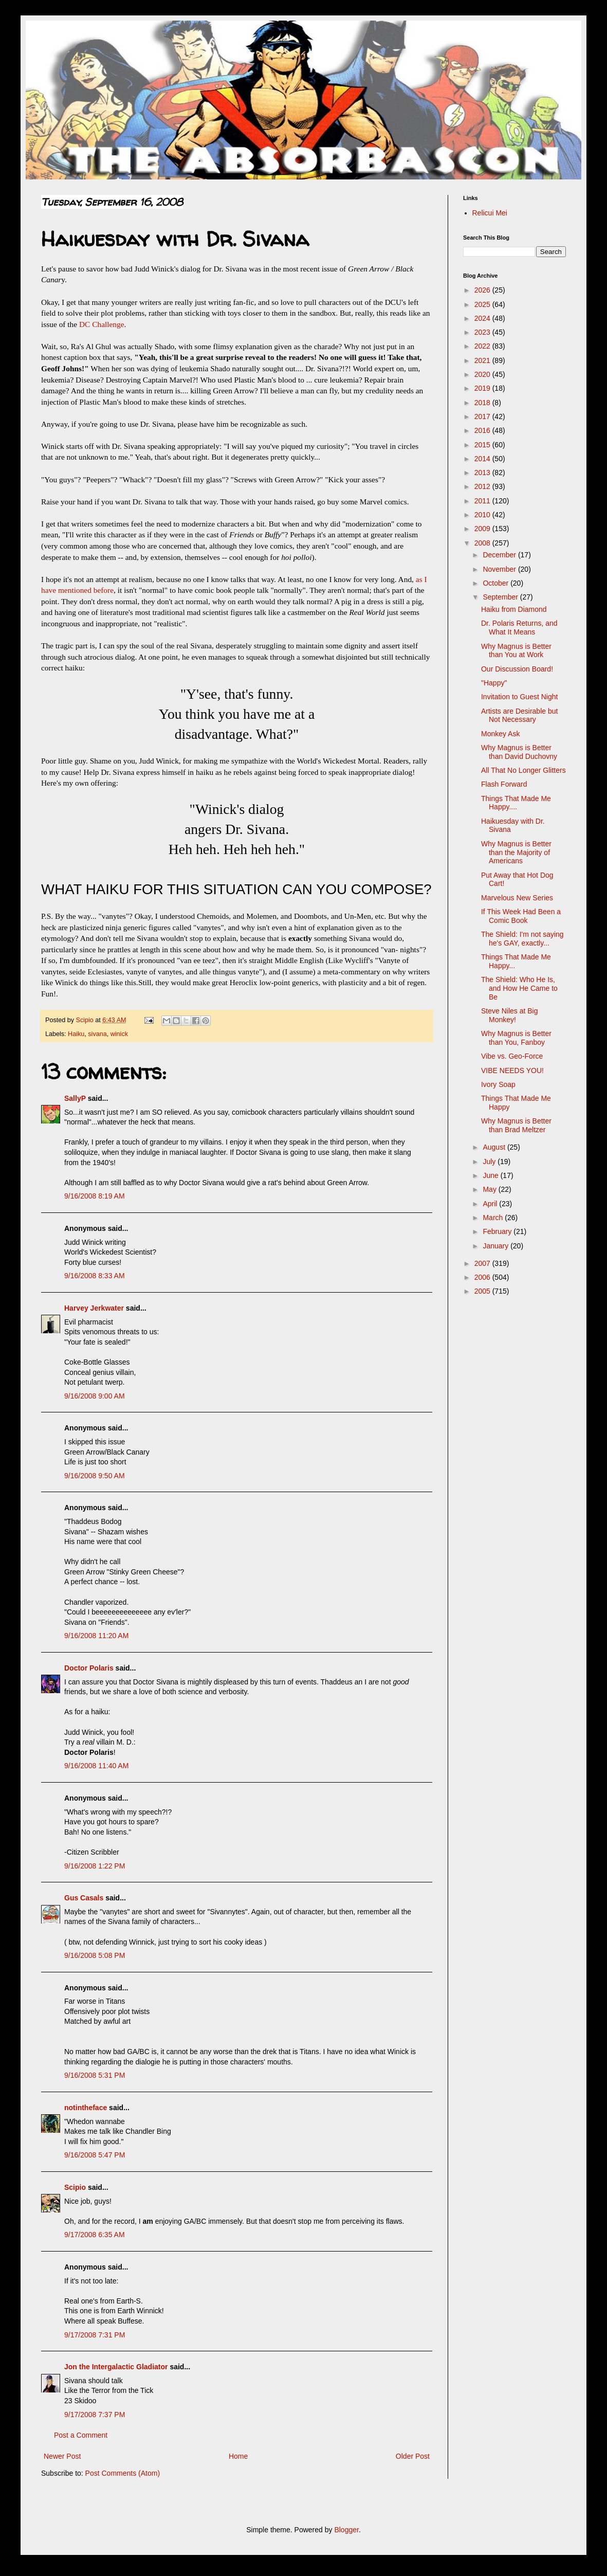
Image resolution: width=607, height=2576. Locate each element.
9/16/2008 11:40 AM (96, 1766)
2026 (483, 290)
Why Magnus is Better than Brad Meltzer (516, 1125)
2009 (483, 528)
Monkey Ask (500, 734)
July (490, 1161)
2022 (483, 346)
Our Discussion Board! (517, 669)
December (500, 555)
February (498, 1231)
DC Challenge (101, 324)
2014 (483, 459)
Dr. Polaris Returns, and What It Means (519, 627)
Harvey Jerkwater (94, 1308)
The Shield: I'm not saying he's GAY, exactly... (522, 938)
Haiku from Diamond (514, 609)
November (500, 569)
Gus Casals (83, 1898)
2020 (483, 374)
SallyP (75, 1098)
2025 (483, 304)
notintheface (85, 2107)
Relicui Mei (489, 213)
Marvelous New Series (517, 898)
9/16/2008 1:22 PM (94, 1866)
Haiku (76, 1034)
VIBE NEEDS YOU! (512, 1070)
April (491, 1204)
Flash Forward (504, 784)
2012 (483, 486)
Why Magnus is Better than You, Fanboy (516, 1037)
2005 (483, 1291)
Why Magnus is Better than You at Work (516, 650)
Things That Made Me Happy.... (516, 802)
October (496, 583)
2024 (483, 318)
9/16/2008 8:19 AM (94, 1196)
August (495, 1147)
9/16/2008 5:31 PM (94, 2075)
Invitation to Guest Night (519, 697)
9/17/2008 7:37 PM (94, 2414)
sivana (97, 1034)
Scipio (75, 2187)
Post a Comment (80, 2435)
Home (238, 2456)
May (490, 1189)
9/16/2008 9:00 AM (94, 1396)
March (494, 1217)
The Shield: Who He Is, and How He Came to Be (519, 988)
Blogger (346, 2530)
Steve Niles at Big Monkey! (509, 1015)
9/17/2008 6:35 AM (94, 2234)
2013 (483, 472)
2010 (483, 515)
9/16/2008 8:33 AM (94, 1276)
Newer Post (62, 2456)
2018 (483, 402)
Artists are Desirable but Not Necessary (519, 715)
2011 (483, 501)
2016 (483, 430)
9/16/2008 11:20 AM (96, 1635)
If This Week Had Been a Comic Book (521, 916)
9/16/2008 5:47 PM (94, 2155)
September (501, 597)
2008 (483, 543)
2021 (483, 360)
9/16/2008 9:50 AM (94, 1476)
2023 (483, 332)
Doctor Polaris (89, 1668)
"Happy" (494, 683)
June (491, 1175)
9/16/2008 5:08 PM (94, 1955)
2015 (483, 445)
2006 (483, 1277)
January (496, 1246)
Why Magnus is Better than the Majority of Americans (516, 852)
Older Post (413, 2456)
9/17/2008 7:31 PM (94, 2335)
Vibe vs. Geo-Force (512, 1056)
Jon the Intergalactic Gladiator (116, 2367)
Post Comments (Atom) (122, 2473)
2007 (483, 1263)
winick (119, 1034)
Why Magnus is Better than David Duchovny (519, 751)
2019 (483, 388)
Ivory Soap (498, 1084)
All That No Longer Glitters (523, 770)
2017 (483, 416)
